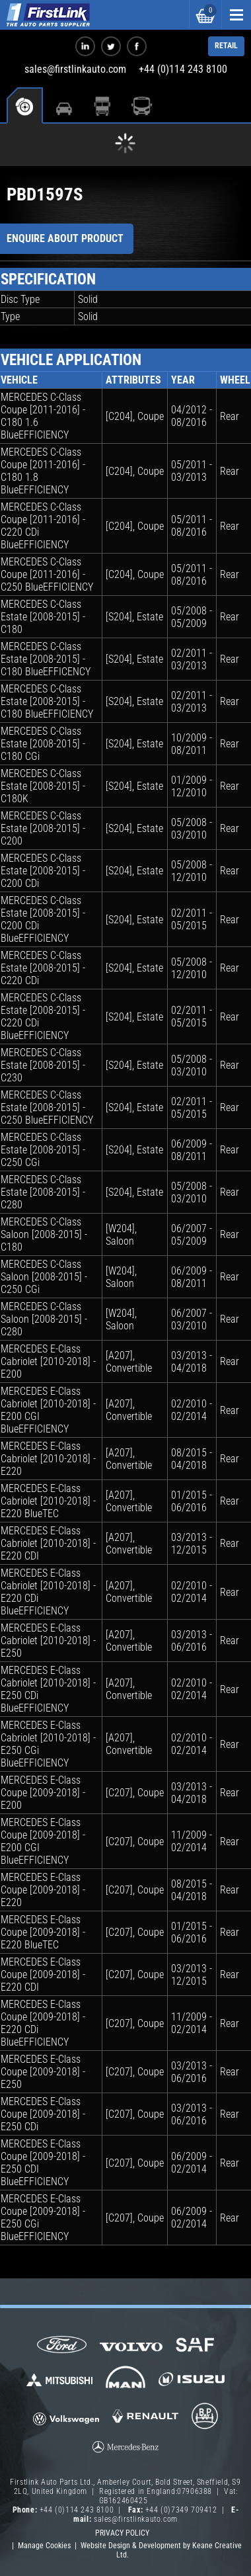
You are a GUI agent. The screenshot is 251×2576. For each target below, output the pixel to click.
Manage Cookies (44, 2545)
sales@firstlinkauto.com (75, 69)
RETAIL (226, 45)
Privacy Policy (122, 2533)
